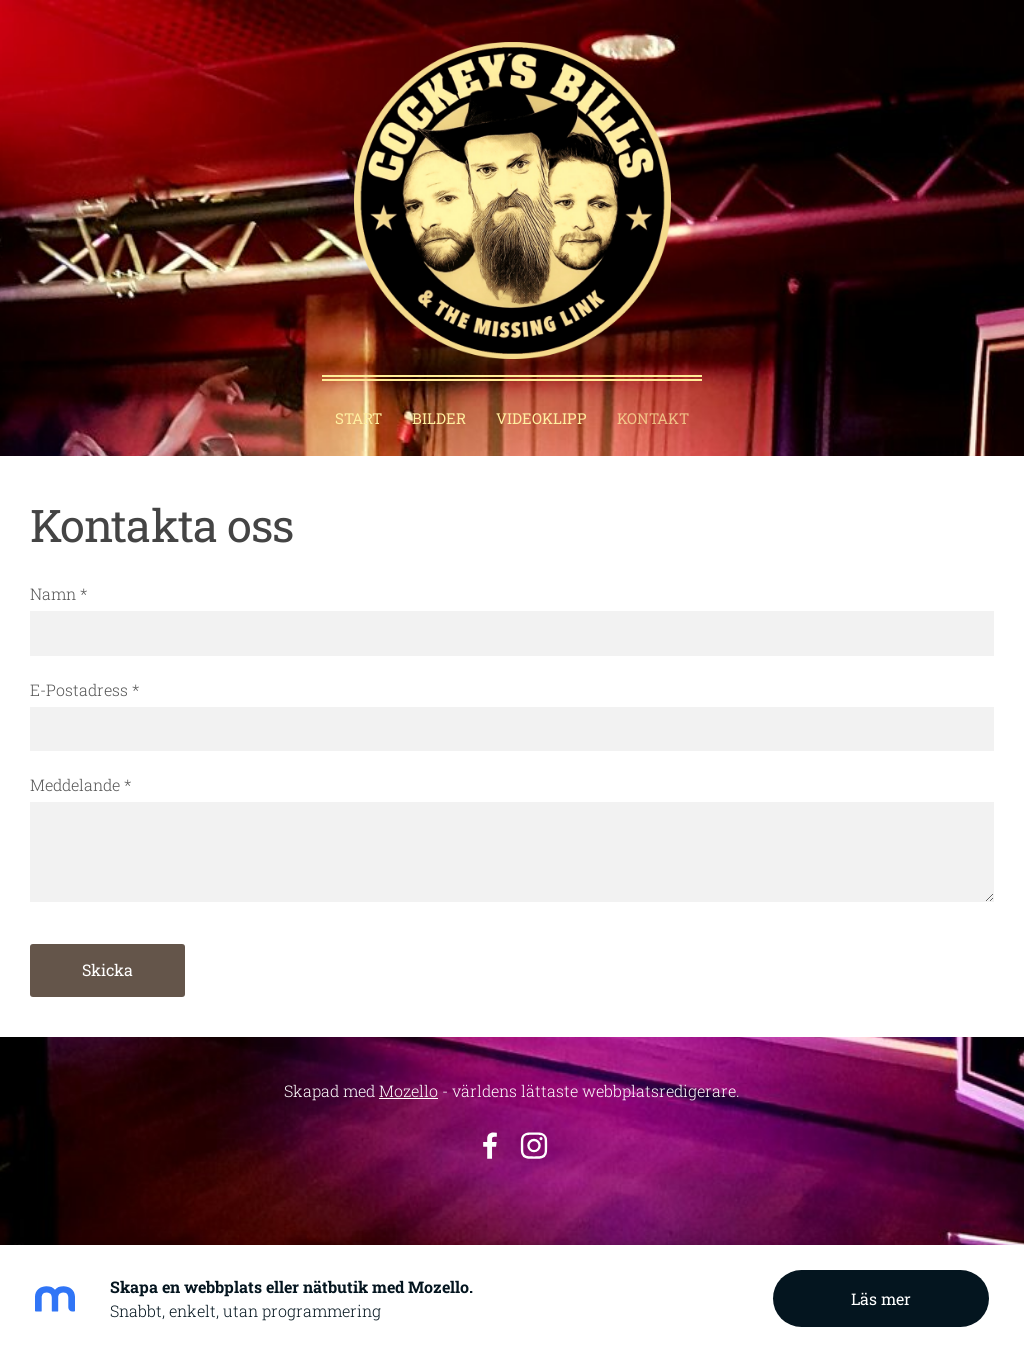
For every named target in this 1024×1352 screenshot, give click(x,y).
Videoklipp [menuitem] (541, 418)
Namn (58, 593)
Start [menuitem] (358, 418)
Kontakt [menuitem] (653, 418)
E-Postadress (84, 689)
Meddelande (80, 784)
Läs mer (881, 1298)
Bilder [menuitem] (439, 418)
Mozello (408, 1090)
